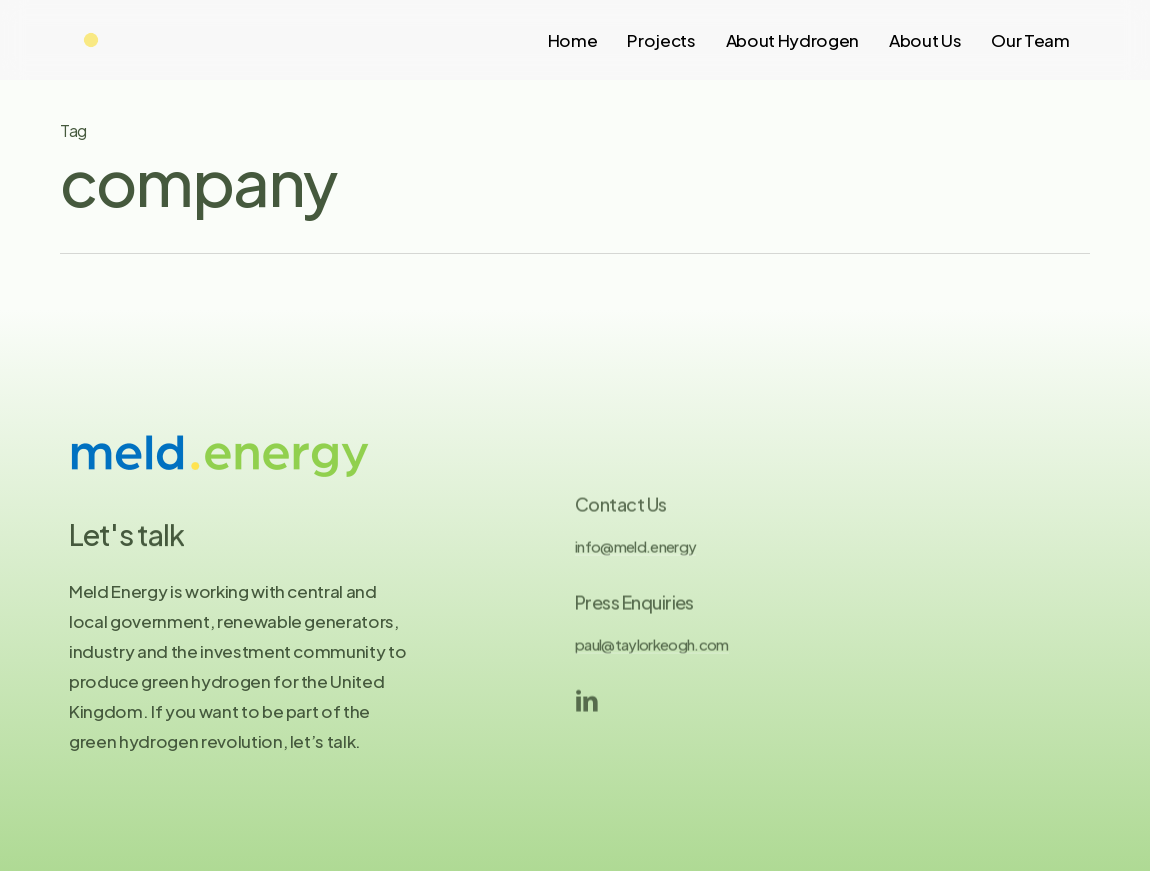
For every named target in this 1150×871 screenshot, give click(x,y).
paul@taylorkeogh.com (652, 653)
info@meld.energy (635, 555)
